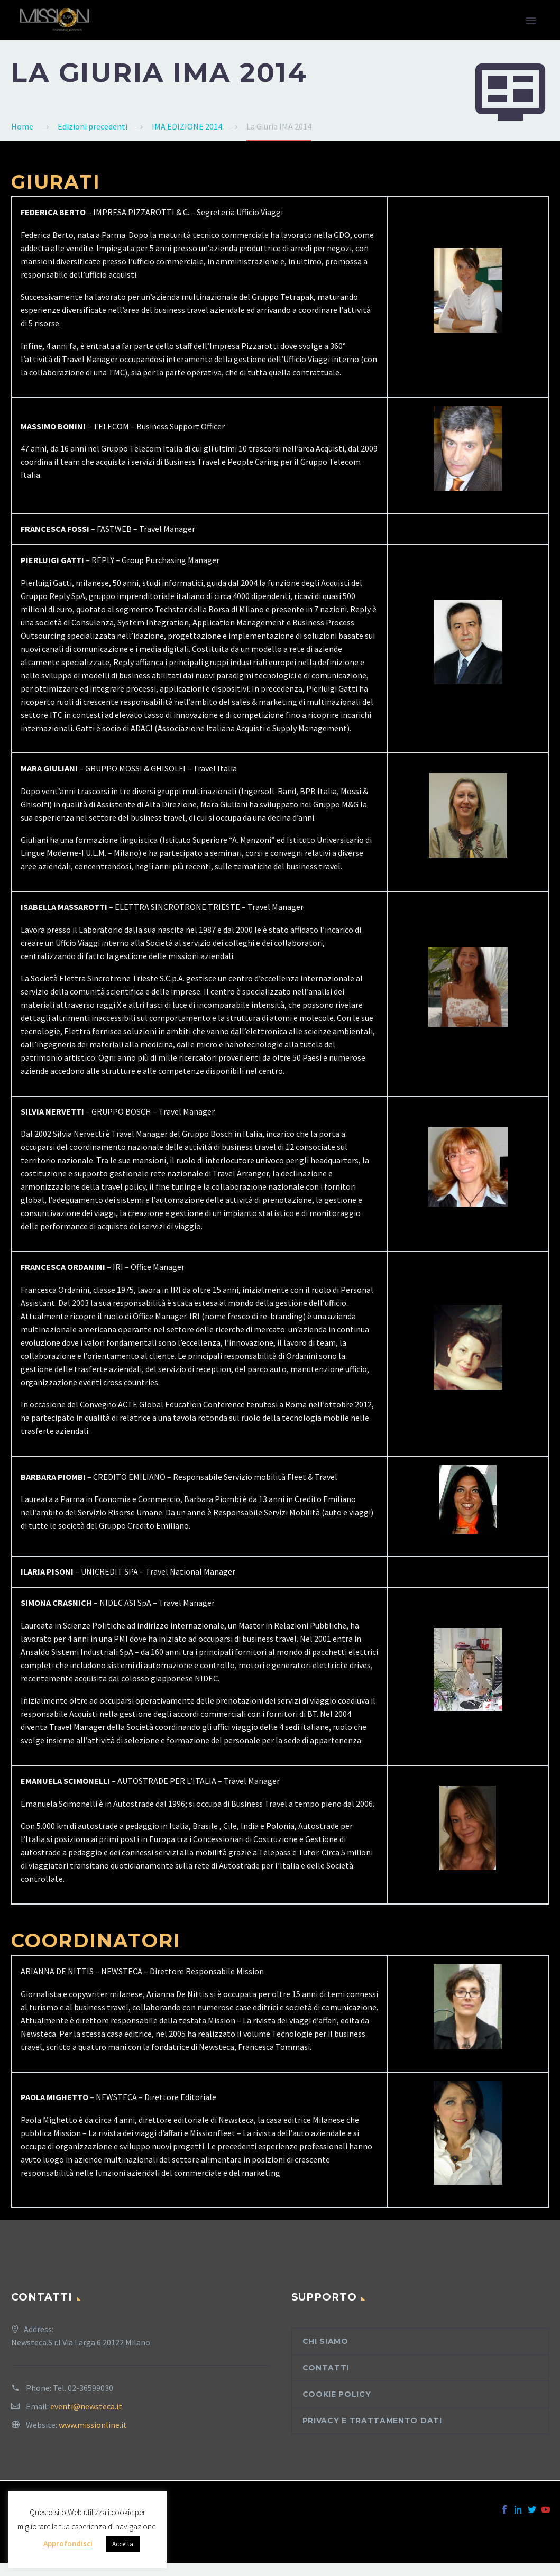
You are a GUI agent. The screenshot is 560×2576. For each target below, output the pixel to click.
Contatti (326, 2367)
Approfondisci (68, 2543)
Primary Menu (531, 20)
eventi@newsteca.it (86, 2406)
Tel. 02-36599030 (83, 2387)
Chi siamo (325, 2341)
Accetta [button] (122, 2544)
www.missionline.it (93, 2424)
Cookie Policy (336, 2394)
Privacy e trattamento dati (372, 2420)
